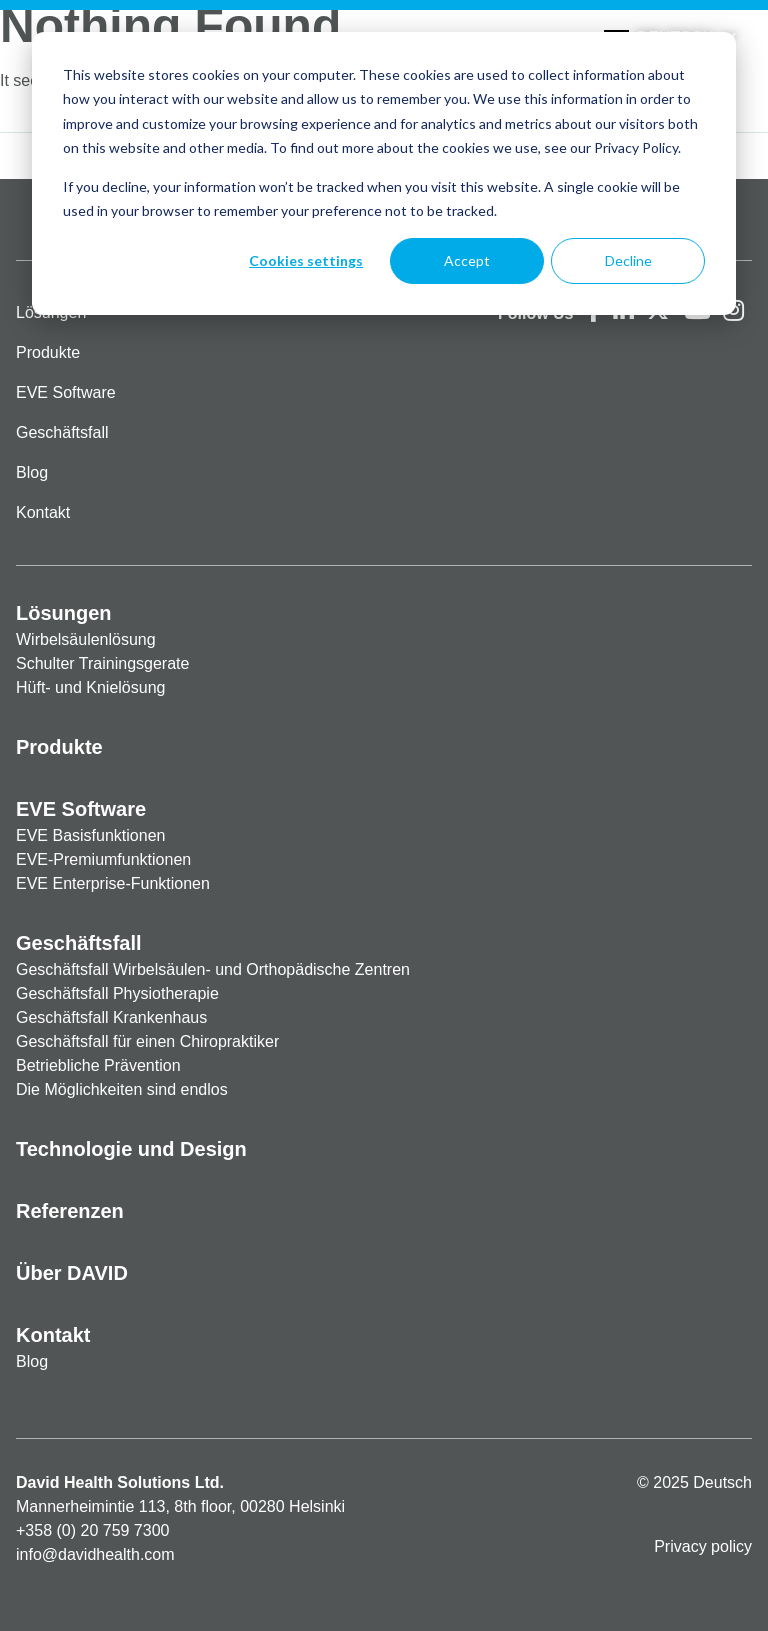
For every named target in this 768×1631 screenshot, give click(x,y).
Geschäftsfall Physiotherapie (117, 993)
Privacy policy (703, 1546)
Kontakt (43, 512)
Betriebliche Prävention (98, 1065)
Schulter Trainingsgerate (102, 663)
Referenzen (70, 1211)
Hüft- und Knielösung (90, 687)
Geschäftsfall (62, 432)
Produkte (48, 352)
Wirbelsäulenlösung (86, 639)
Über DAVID (72, 1273)
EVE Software (66, 392)
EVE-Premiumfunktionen (103, 859)
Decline (628, 260)
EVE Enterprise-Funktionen (113, 883)
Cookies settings (306, 260)
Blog (32, 472)
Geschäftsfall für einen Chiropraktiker (147, 1041)
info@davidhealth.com (95, 1554)
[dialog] (384, 173)
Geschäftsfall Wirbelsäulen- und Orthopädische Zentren (213, 969)
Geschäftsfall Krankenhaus (111, 1017)
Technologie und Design (131, 1149)
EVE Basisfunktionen (90, 835)
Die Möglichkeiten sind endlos (122, 1089)
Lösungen (64, 613)
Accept (467, 260)
